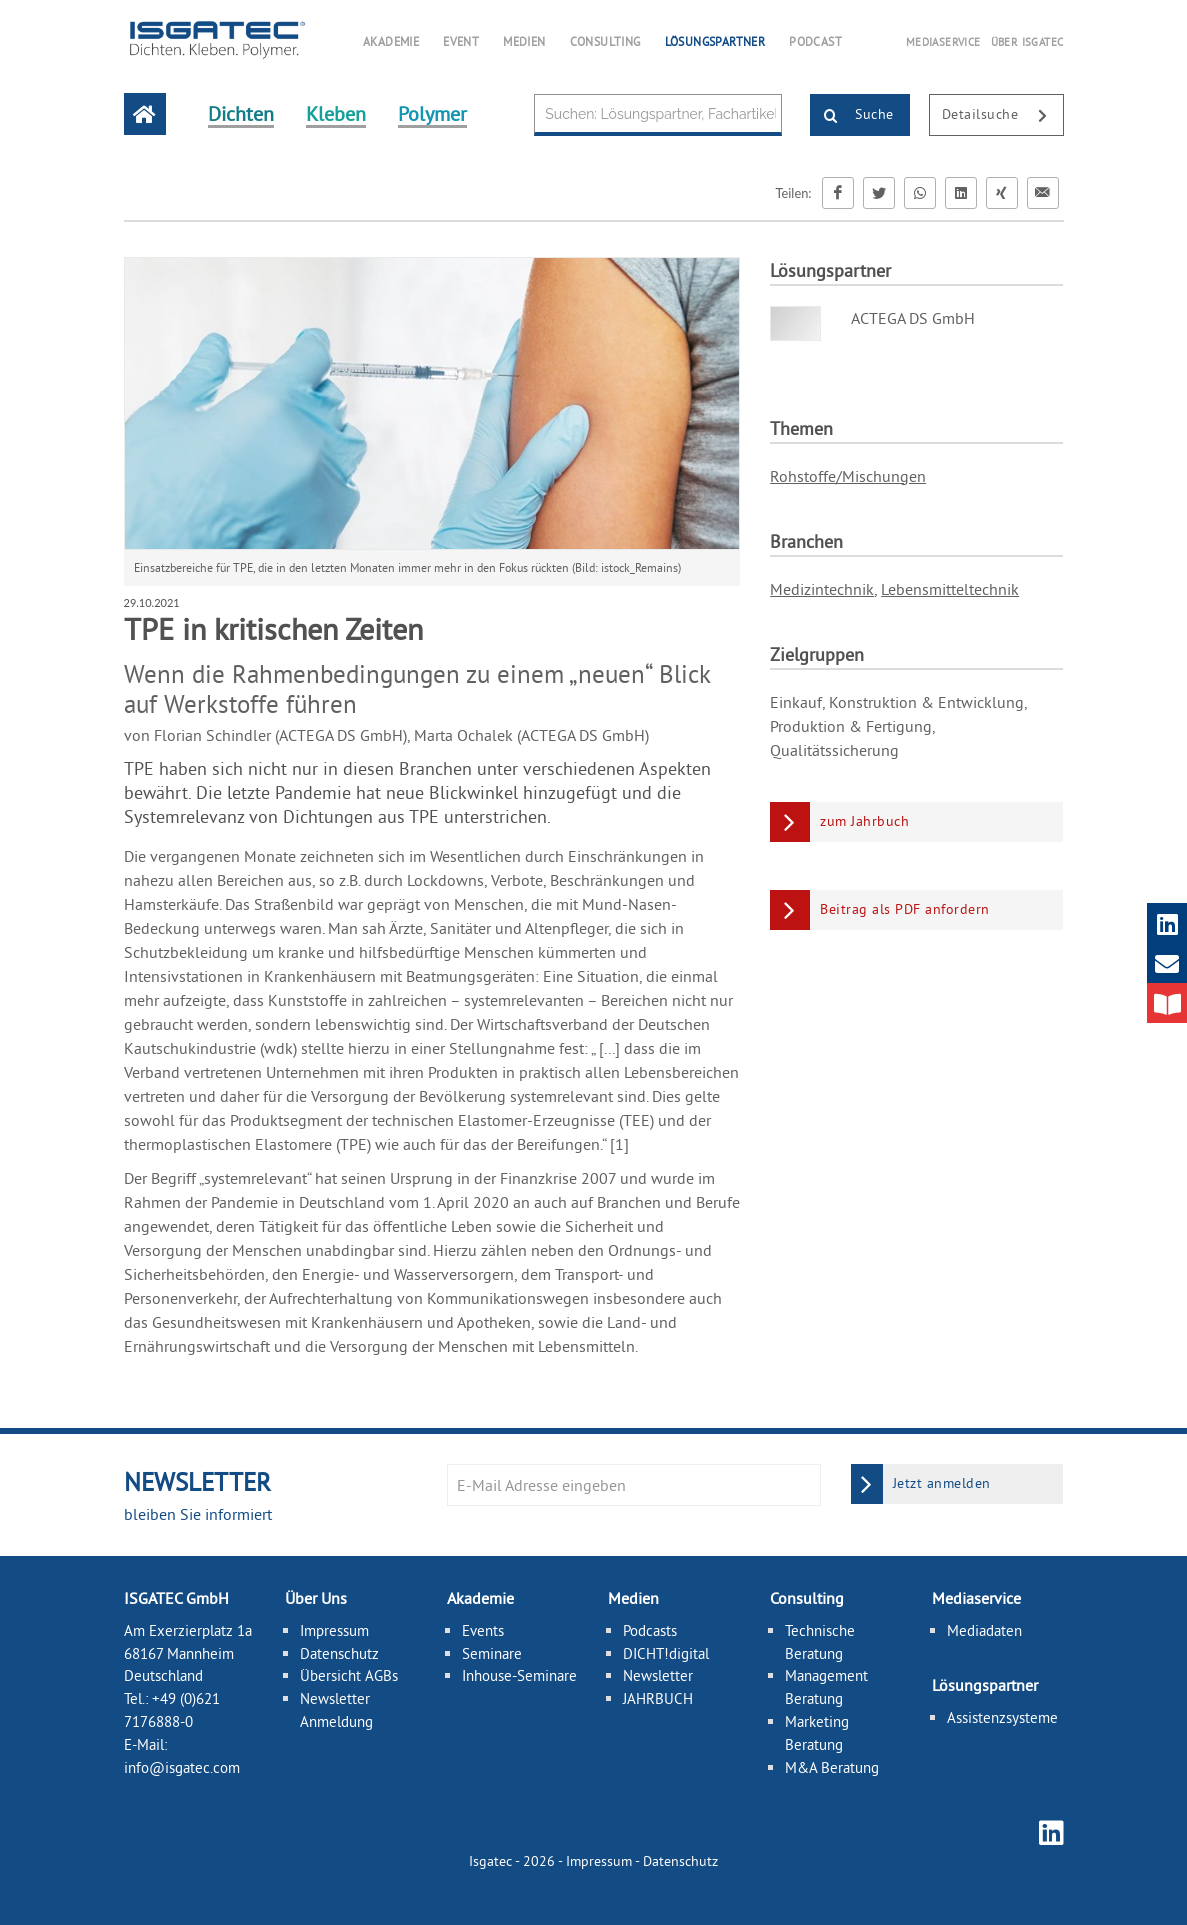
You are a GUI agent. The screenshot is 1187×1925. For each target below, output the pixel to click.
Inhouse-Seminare (519, 1675)
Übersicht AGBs (349, 1675)
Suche (852, 116)
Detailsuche (1002, 116)
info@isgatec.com (182, 1767)
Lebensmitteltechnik (950, 589)
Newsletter (658, 1675)
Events (483, 1630)
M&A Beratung (832, 1767)
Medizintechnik (822, 589)
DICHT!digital (666, 1653)
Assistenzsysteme (1002, 1717)
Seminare (492, 1653)
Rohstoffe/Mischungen (848, 476)
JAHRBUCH (658, 1698)
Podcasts (650, 1630)
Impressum (334, 1630)
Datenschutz (339, 1653)
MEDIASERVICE (943, 42)
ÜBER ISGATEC (1027, 42)
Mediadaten (984, 1630)
